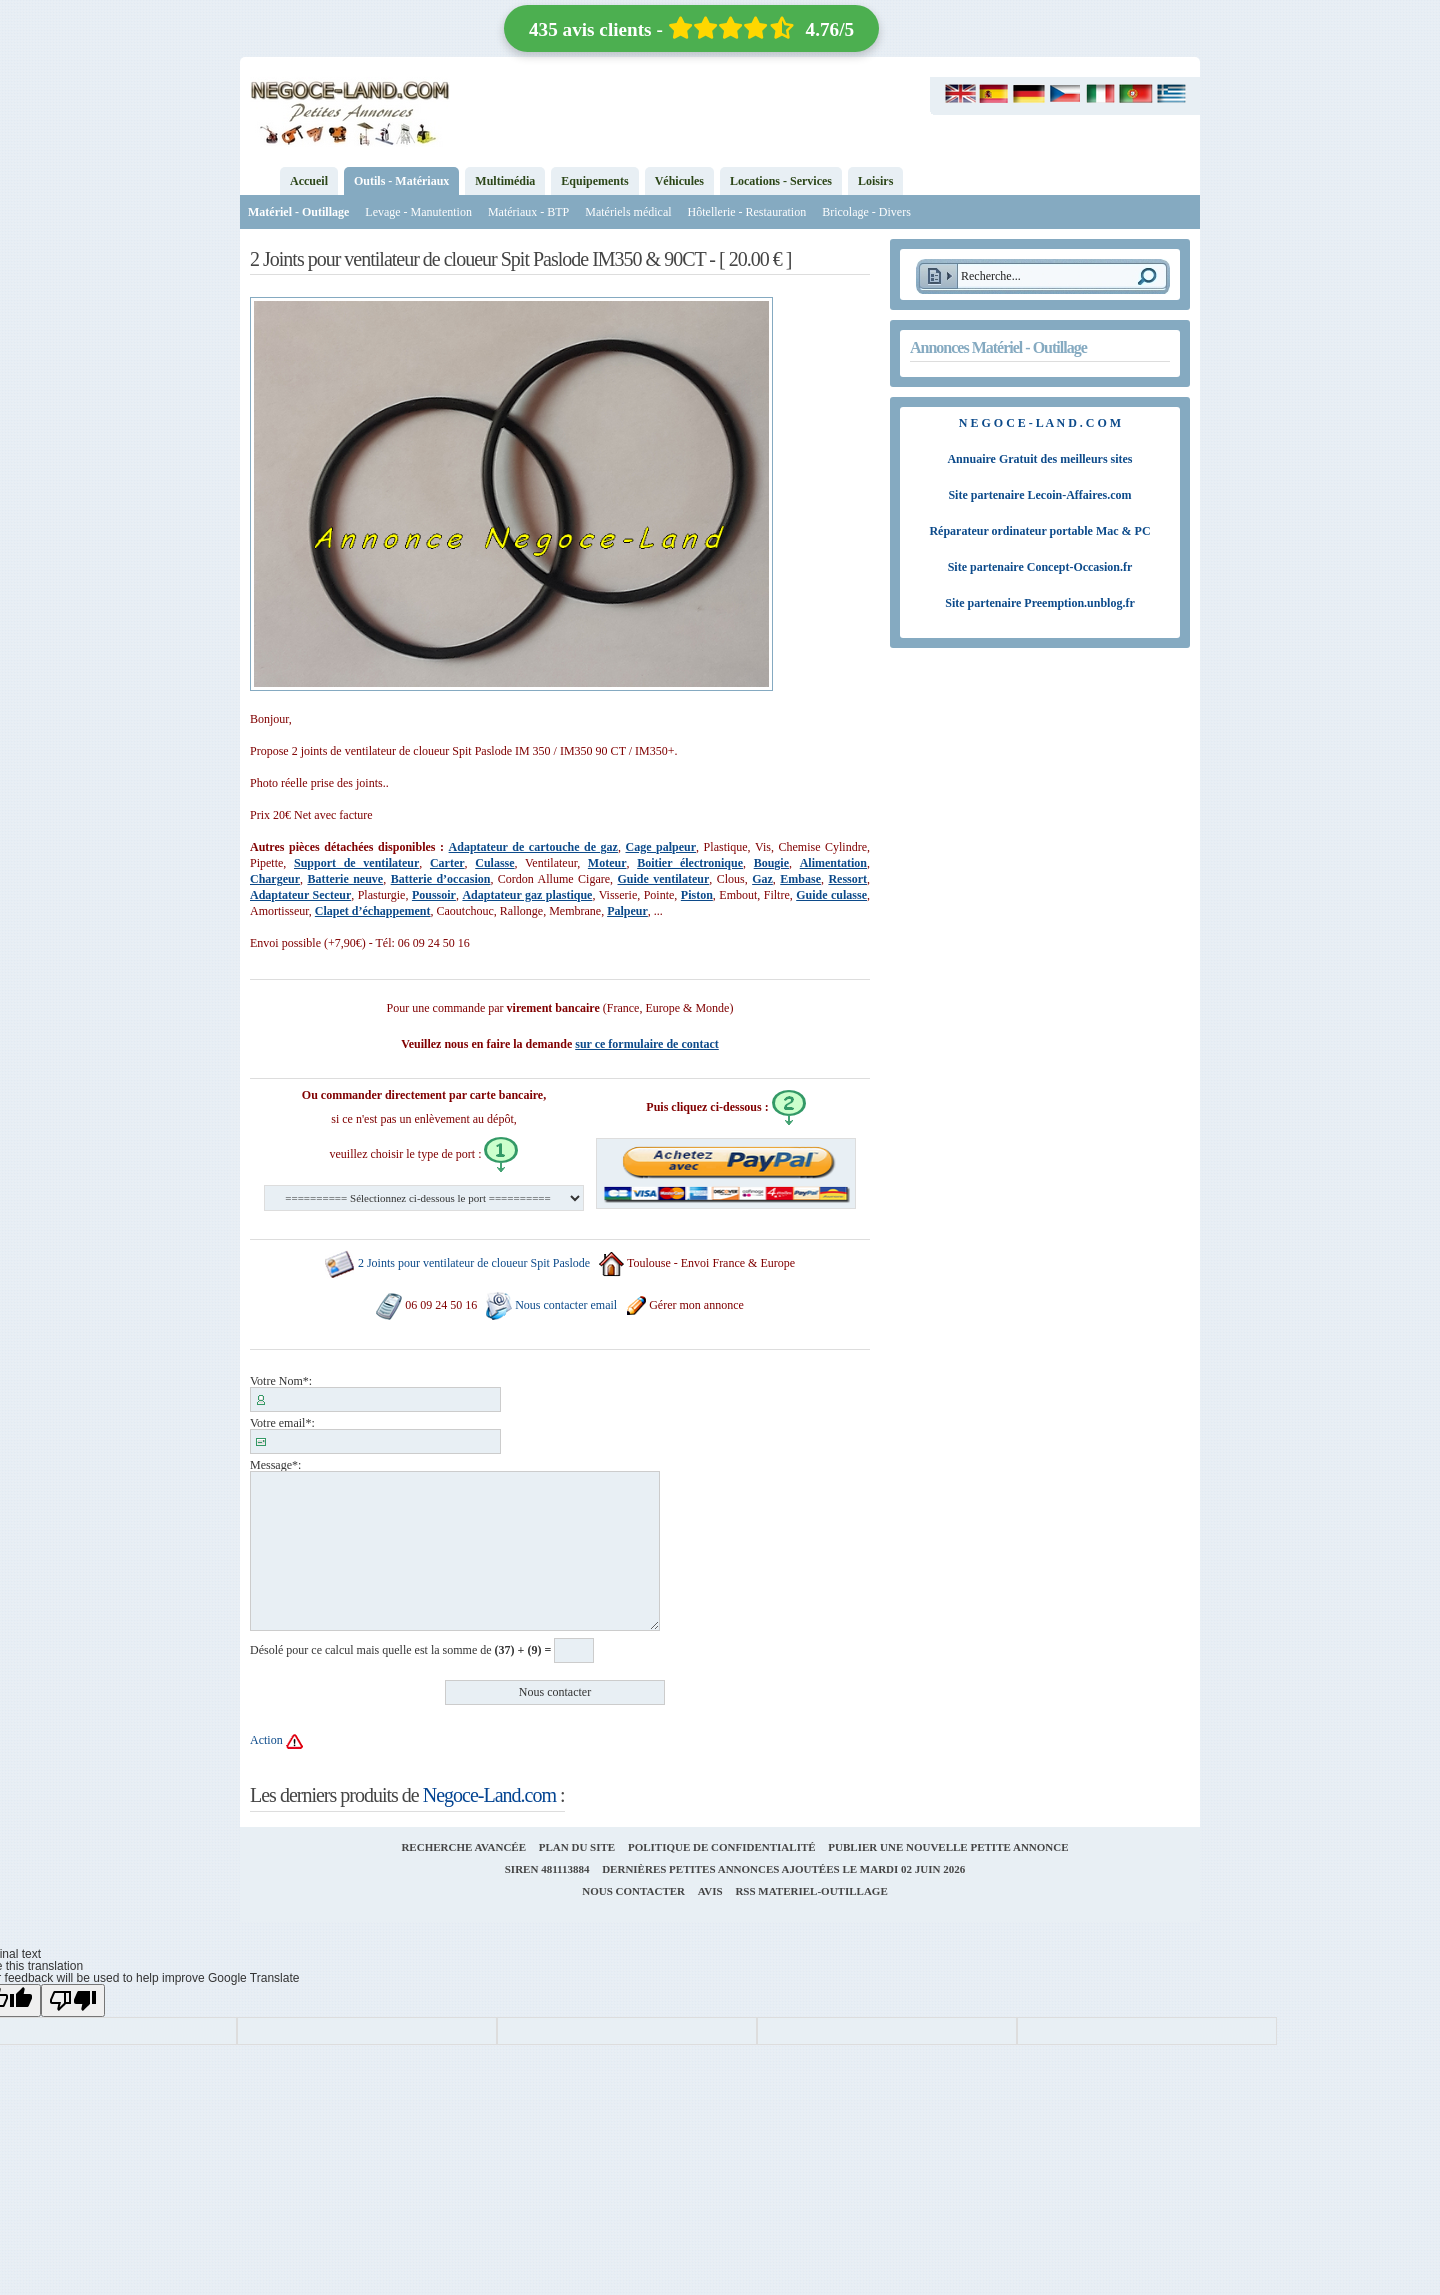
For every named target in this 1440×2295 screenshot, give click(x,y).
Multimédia (505, 181)
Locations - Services (781, 181)
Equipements (594, 181)
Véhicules (679, 181)
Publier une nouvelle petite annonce (948, 1847)
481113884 (565, 1869)
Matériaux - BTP (528, 212)
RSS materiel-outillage (811, 1891)
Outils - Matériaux (401, 181)
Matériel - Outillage (298, 212)
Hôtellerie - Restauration (747, 212)
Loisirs (875, 181)
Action (266, 1741)
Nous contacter (633, 1891)
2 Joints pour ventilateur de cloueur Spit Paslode (474, 1264)
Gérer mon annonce (685, 1305)
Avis (710, 1891)
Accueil (309, 181)
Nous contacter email (566, 1305)
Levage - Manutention (418, 212)
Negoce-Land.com (489, 1795)
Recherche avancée (463, 1847)
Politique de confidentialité (722, 1847)
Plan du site (577, 1847)
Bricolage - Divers (866, 212)
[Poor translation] (73, 2000)
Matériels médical (628, 212)
